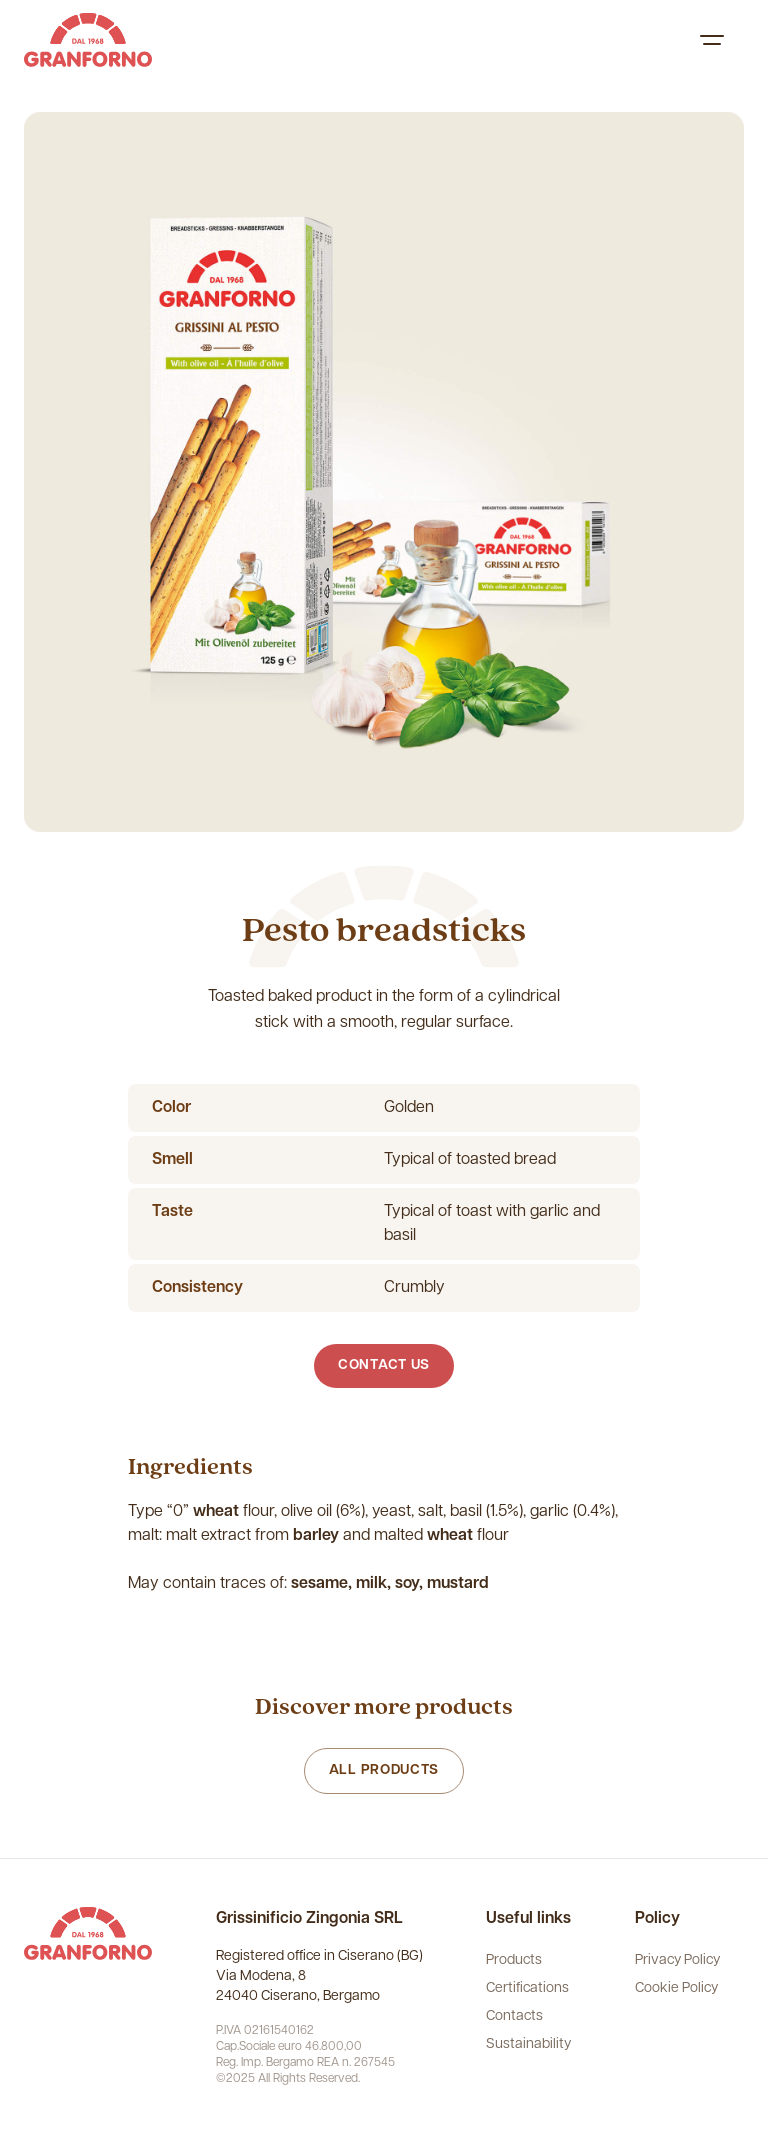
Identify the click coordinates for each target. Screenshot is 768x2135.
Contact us (384, 1365)
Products (514, 1960)
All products (384, 1770)
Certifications (527, 1988)
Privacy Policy (677, 1960)
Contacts (514, 2016)
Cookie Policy (676, 1988)
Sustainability (528, 2044)
